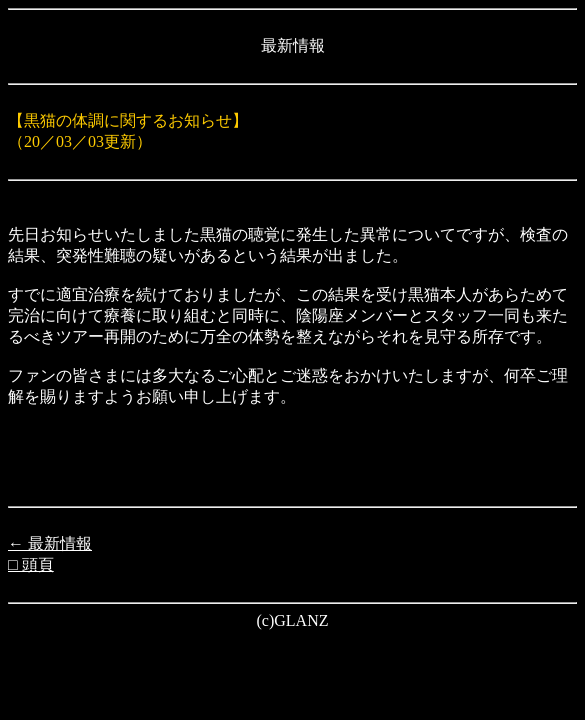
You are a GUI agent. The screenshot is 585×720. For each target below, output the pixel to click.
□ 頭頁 (31, 564)
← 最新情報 (50, 543)
